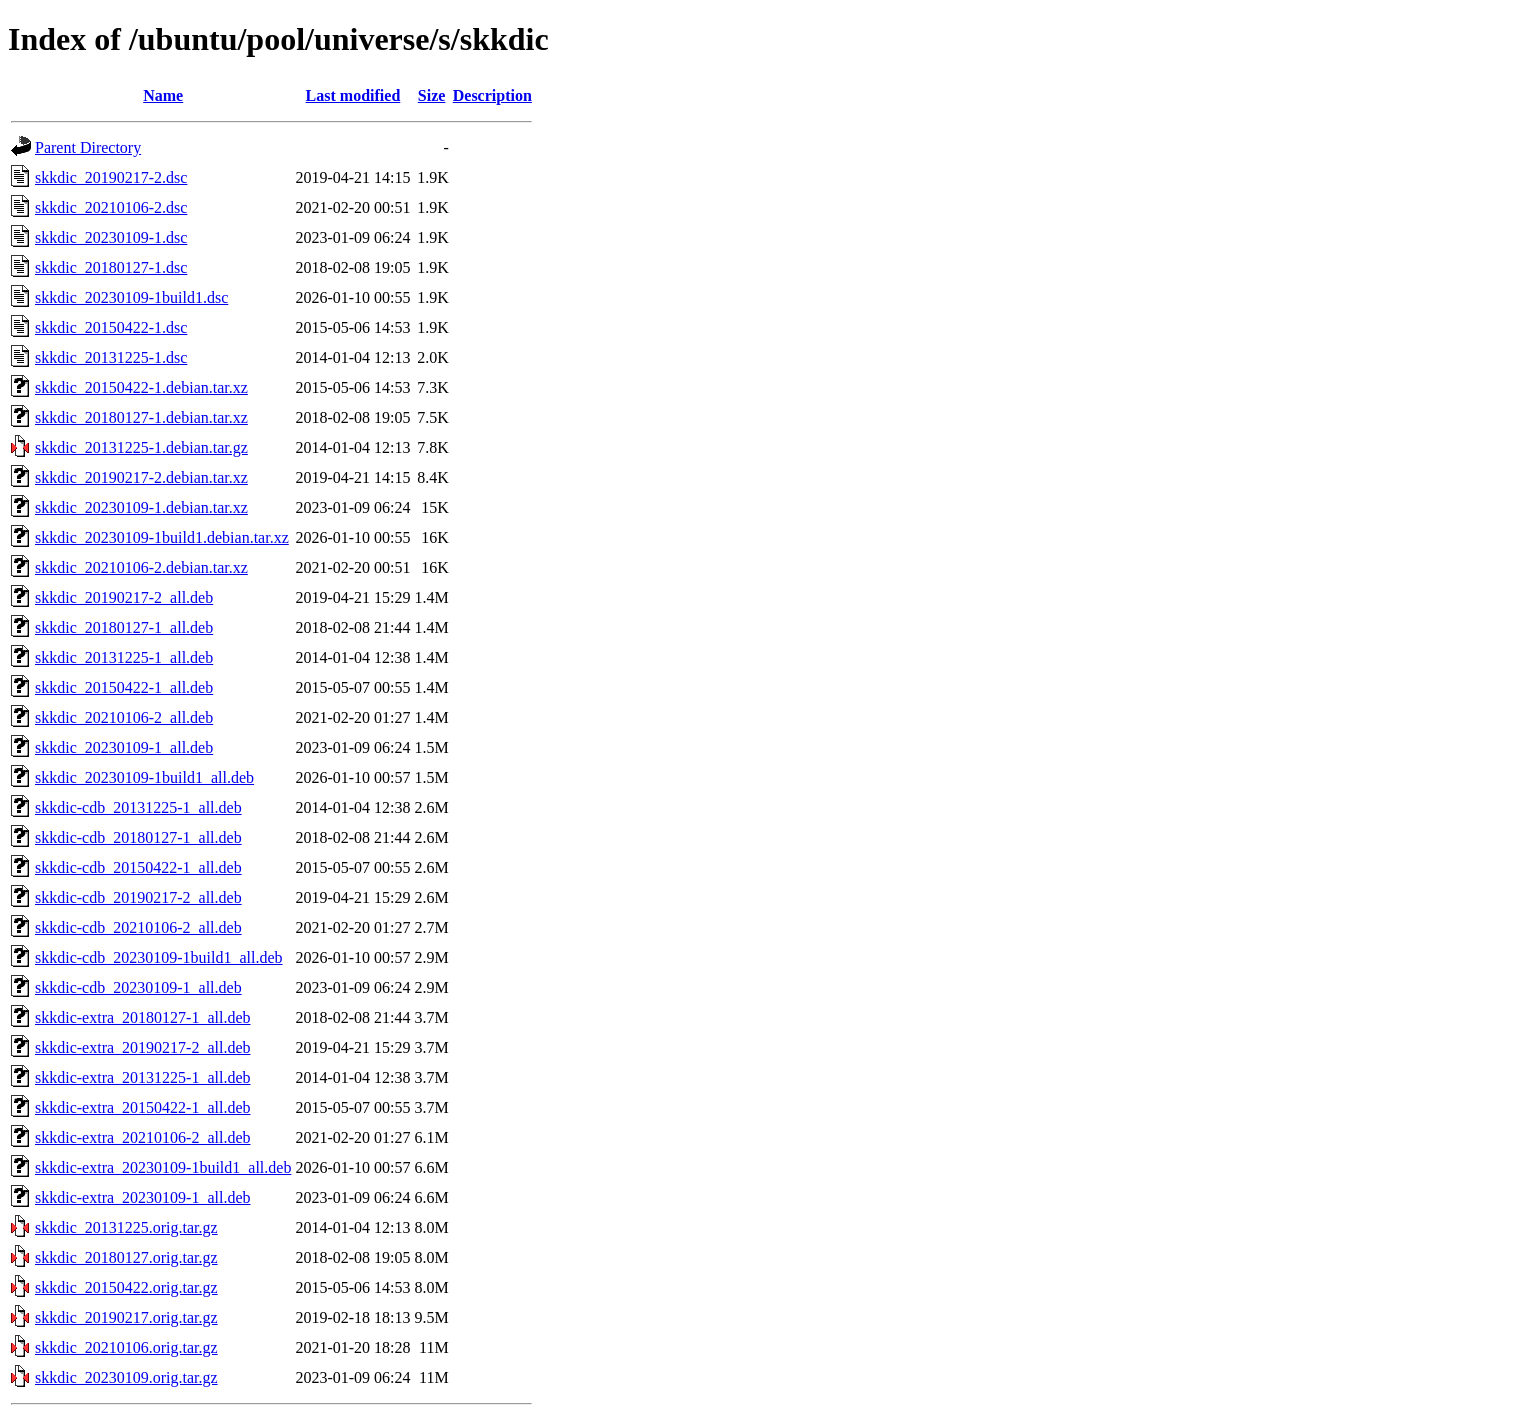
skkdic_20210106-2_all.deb (124, 717)
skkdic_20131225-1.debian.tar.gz (141, 447)
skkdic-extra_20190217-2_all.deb (143, 1047)
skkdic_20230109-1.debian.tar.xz (141, 507)
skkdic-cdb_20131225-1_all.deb (138, 807)
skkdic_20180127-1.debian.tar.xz (141, 417)
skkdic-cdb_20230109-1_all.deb (138, 987)
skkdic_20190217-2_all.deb (124, 597)
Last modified (353, 95)
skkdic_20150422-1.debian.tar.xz (141, 387)
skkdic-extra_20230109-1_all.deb (143, 1197)
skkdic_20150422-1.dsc (111, 327)
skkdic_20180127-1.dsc (111, 267)
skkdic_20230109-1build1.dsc (131, 297)
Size (432, 95)
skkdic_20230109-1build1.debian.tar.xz (162, 537)
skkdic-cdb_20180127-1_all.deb (138, 837)
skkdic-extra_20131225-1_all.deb (143, 1077)
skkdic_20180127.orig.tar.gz (126, 1257)
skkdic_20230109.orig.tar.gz (126, 1377)
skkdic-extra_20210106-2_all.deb (143, 1137)
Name (163, 95)
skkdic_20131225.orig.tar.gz (126, 1227)
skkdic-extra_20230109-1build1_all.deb (163, 1167)
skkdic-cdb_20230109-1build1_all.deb (159, 957)
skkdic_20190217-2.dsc (111, 177)
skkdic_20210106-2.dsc (111, 207)
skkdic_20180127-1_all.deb (124, 627)
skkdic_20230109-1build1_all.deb (144, 777)
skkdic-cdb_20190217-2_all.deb (138, 897)
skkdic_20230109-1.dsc (111, 237)
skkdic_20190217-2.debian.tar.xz (141, 477)
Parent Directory (88, 147)
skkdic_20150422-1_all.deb (124, 687)
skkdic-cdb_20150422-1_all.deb (138, 867)
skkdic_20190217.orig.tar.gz (126, 1317)
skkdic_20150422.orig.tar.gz (126, 1287)
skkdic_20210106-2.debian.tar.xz (141, 567)
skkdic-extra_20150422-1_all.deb (143, 1107)
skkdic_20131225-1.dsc (111, 357)
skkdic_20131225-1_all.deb (124, 657)
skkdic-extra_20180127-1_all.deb (143, 1017)
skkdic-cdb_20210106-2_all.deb (138, 927)
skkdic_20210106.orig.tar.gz (126, 1347)
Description (492, 95)
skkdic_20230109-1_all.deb (124, 747)
